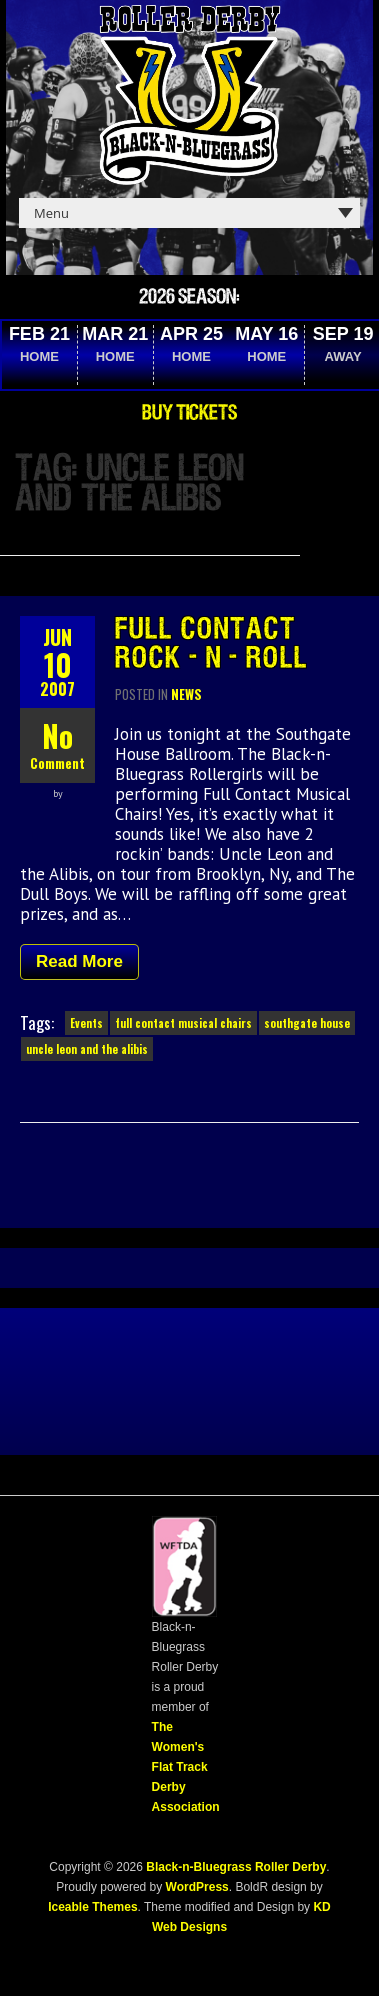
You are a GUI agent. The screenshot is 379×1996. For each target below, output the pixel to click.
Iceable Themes (92, 1907)
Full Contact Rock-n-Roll (211, 644)
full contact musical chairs (183, 1023)
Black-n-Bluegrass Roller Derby (236, 1867)
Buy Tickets (189, 413)
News (186, 694)
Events (86, 1023)
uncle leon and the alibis (87, 1049)
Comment (57, 763)
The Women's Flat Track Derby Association (186, 1767)
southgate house (307, 1023)
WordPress (195, 1887)
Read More (79, 961)
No (57, 735)
